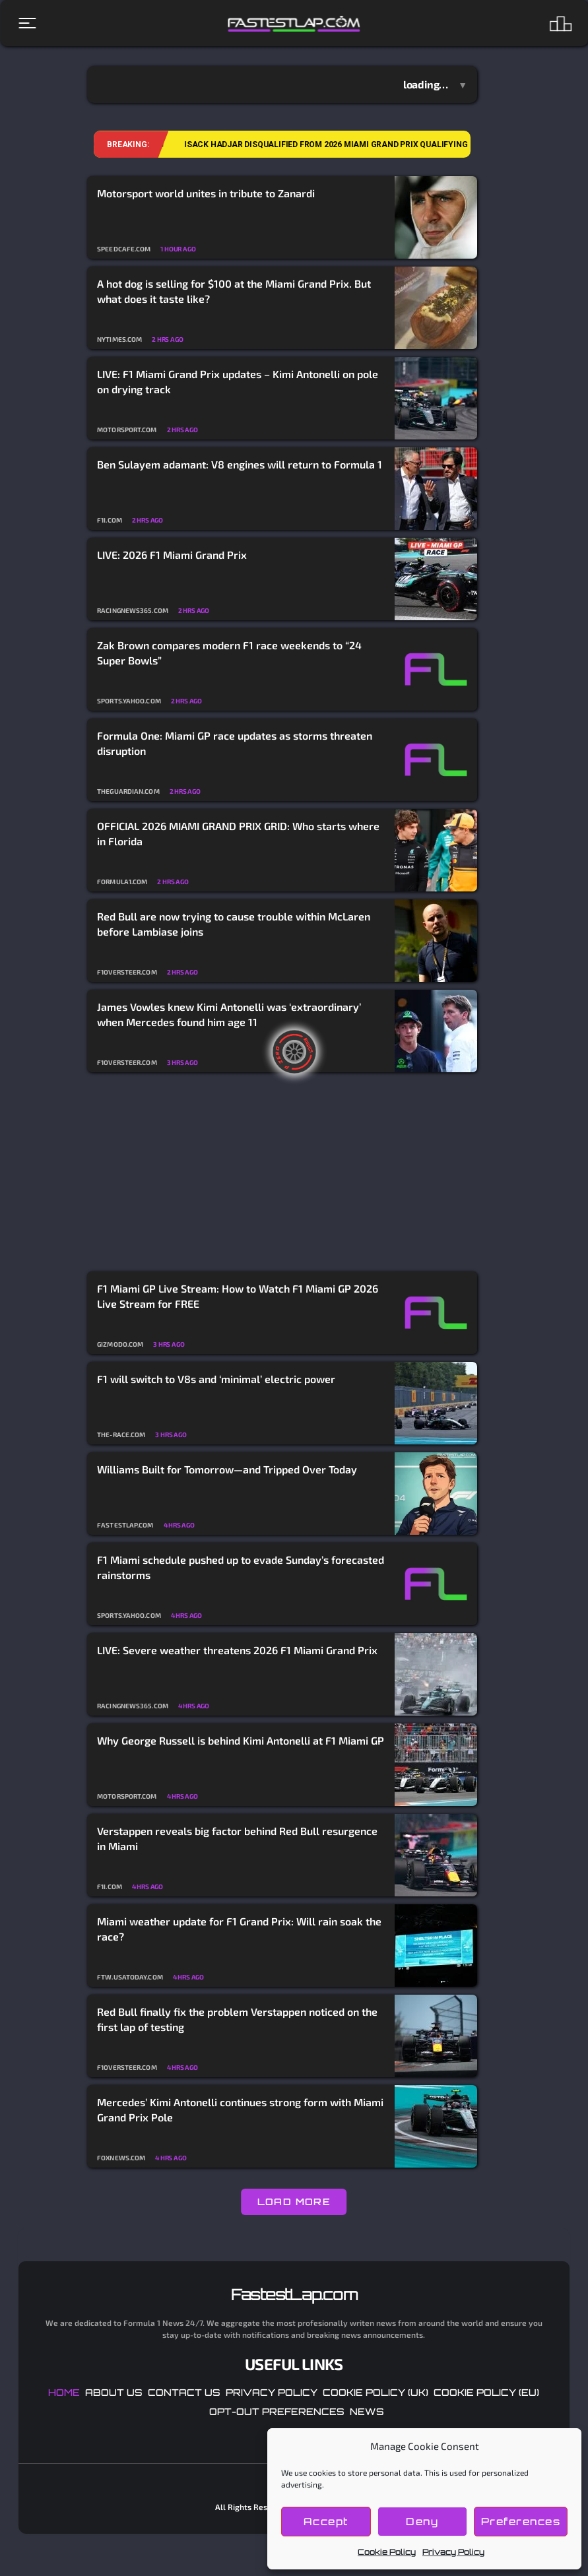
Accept (326, 2521)
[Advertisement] (282, 1172)
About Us (114, 2392)
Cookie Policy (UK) (375, 2392)
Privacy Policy (453, 2552)
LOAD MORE (294, 2201)
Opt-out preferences (276, 2411)
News (367, 2411)
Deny (422, 2521)
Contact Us (184, 2392)
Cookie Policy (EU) (486, 2392)
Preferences (521, 2521)
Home (64, 2392)
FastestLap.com (294, 2294)
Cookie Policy (387, 2552)
